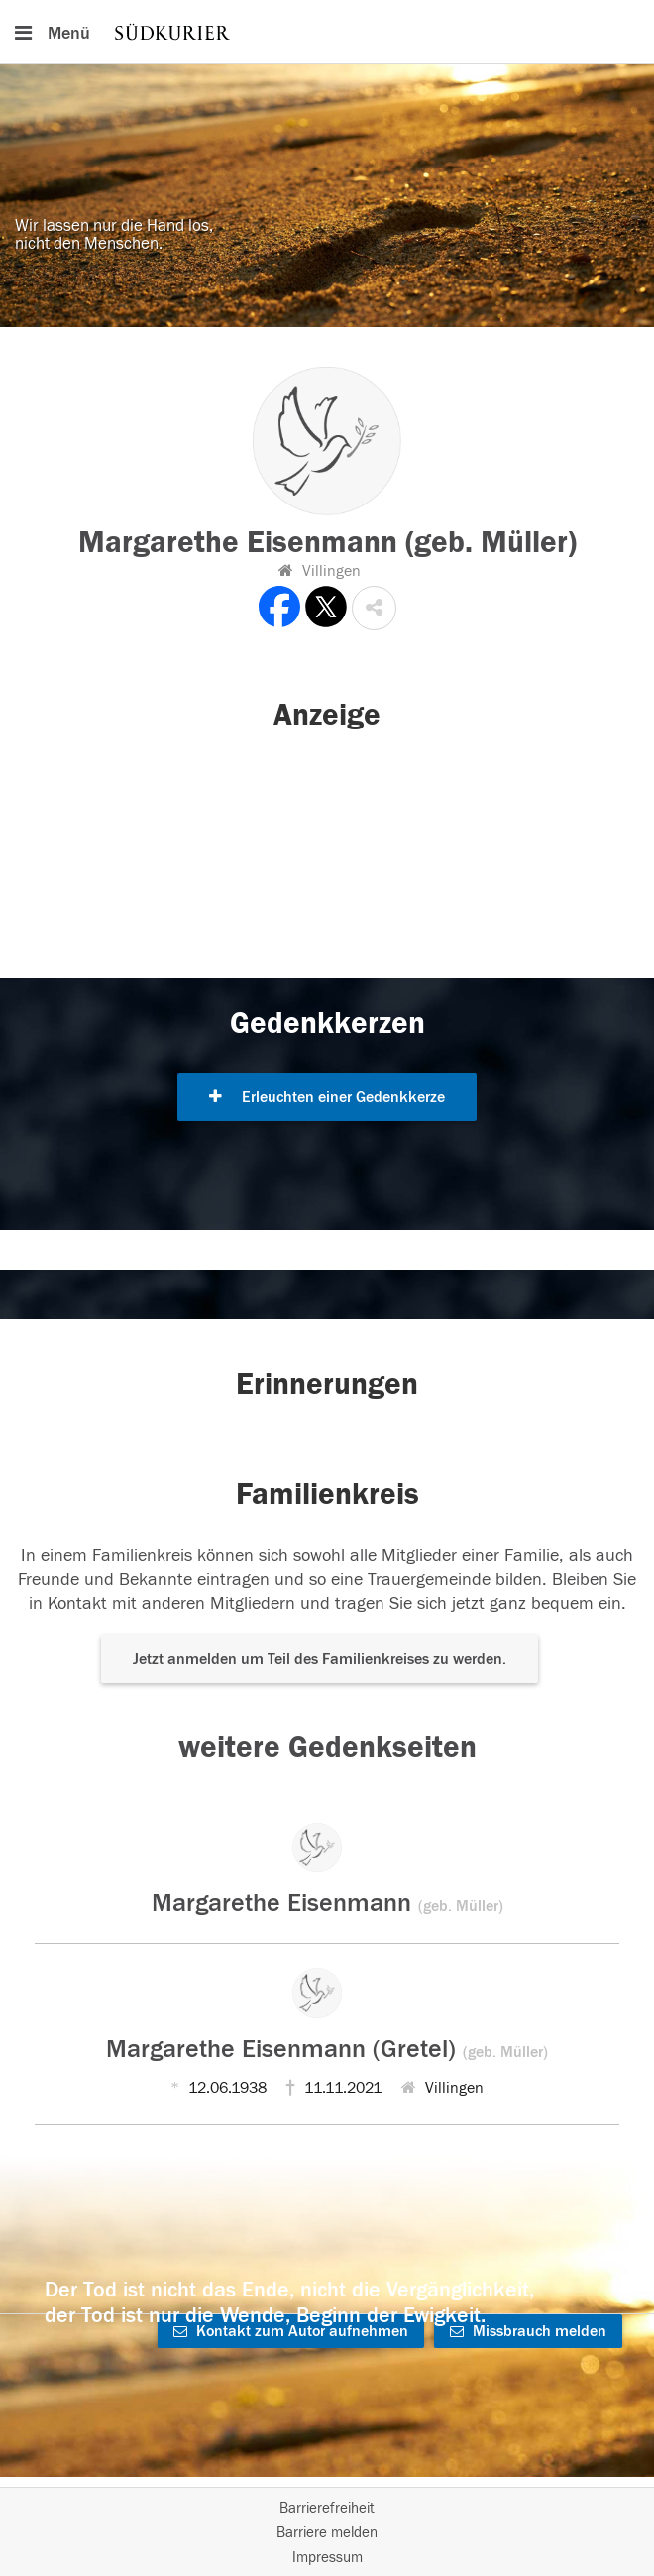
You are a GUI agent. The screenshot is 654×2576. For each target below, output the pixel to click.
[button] (374, 608)
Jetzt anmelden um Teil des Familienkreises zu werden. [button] (319, 1659)
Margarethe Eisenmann (327, 1903)
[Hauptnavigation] (327, 31)
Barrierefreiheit (327, 2508)
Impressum (327, 2557)
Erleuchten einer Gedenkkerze (327, 1097)
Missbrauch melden (528, 2331)
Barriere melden (327, 2532)
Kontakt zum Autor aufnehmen (290, 2331)
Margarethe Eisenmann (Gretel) (327, 2049)
